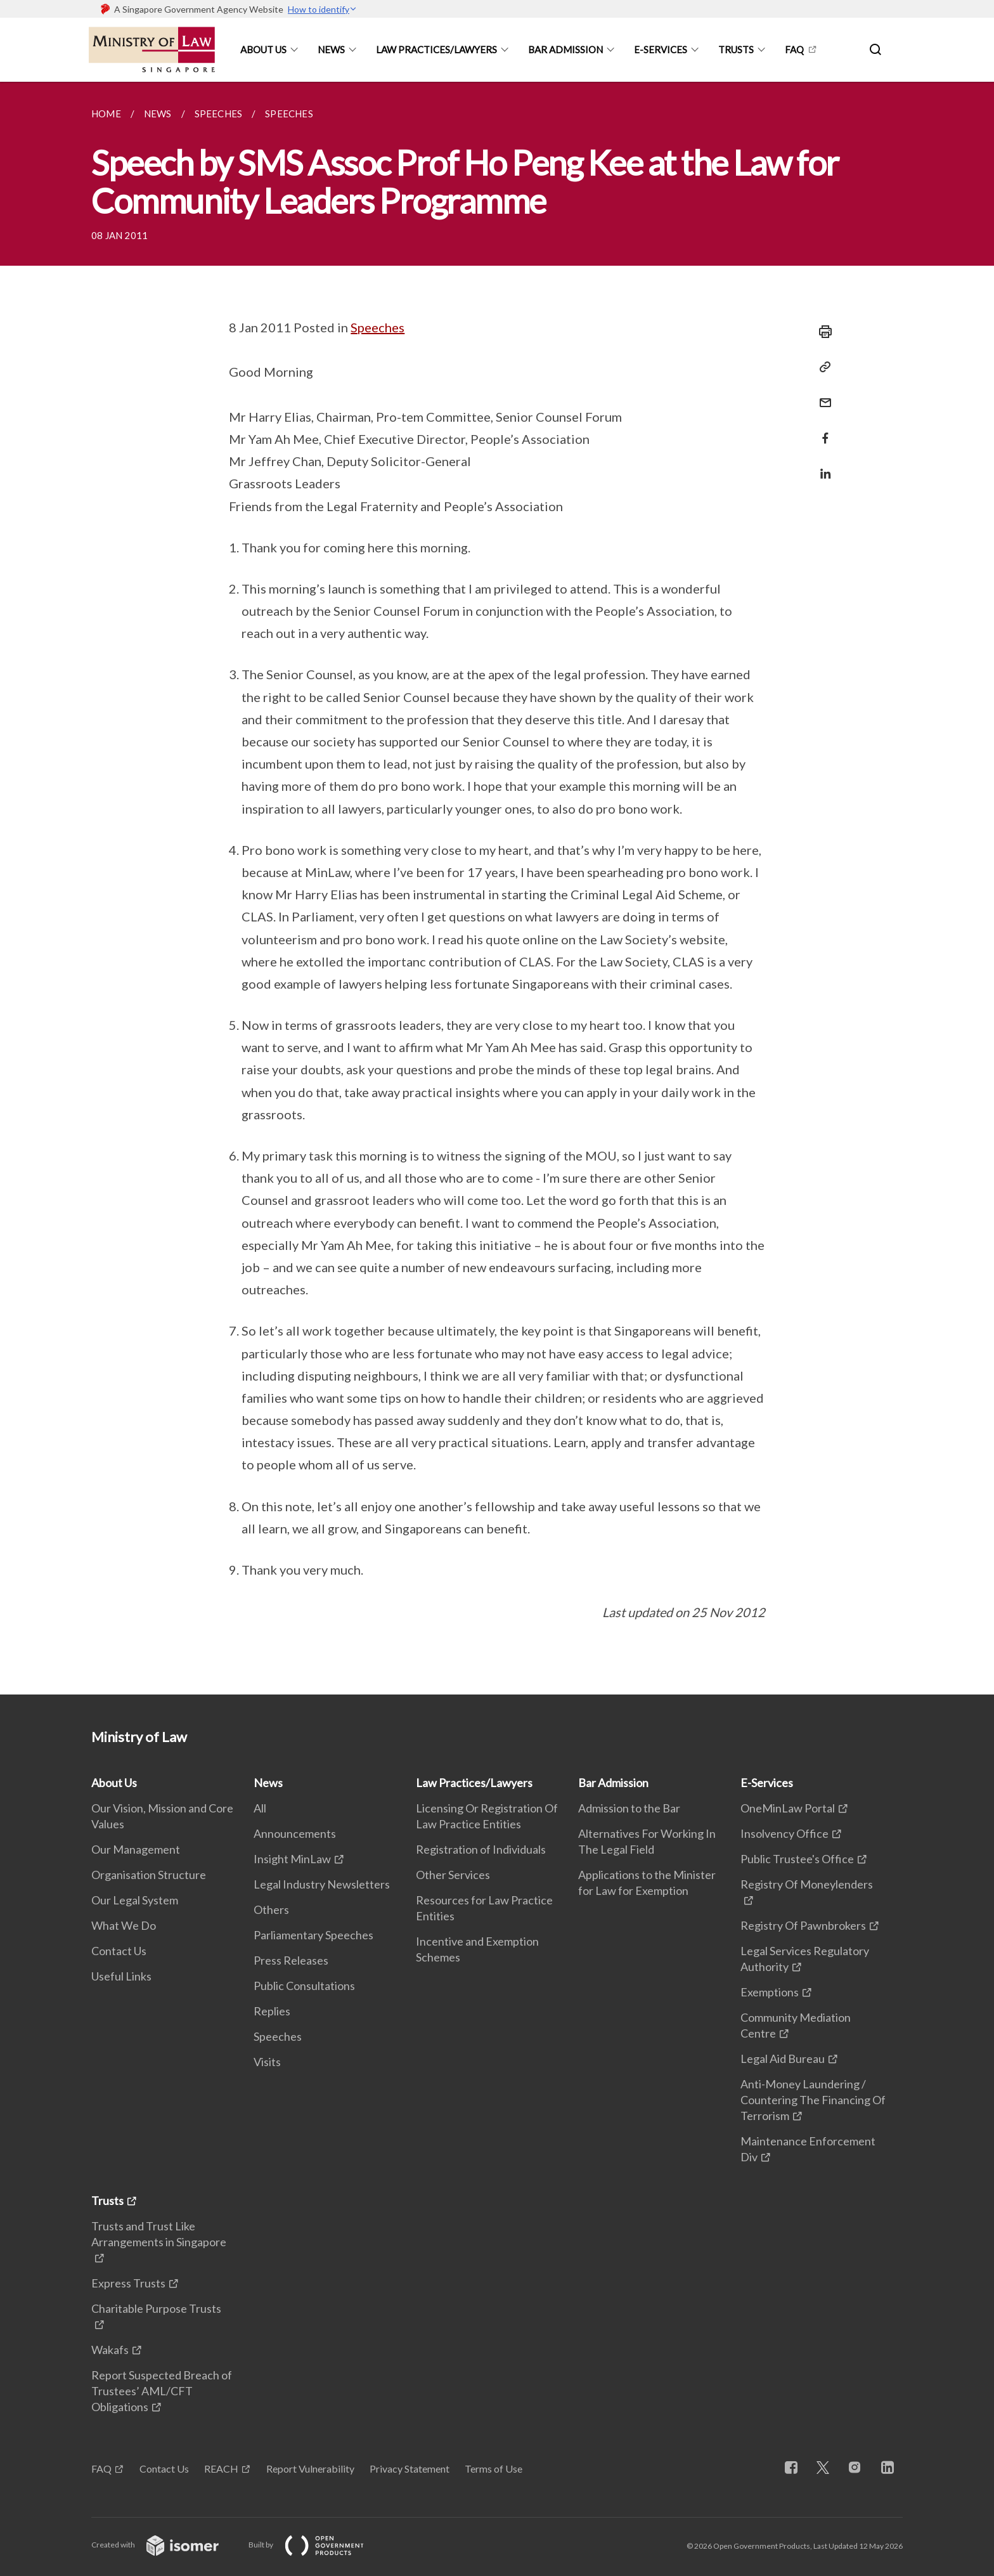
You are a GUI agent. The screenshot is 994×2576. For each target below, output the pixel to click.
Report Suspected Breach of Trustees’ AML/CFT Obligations (161, 2391)
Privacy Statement (409, 2468)
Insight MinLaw (292, 1859)
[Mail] (822, 395)
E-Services (660, 49)
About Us (263, 49)
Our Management (135, 1849)
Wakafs (110, 2350)
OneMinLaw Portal (787, 1808)
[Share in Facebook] (822, 430)
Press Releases (291, 1960)
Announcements (295, 1833)
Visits (267, 2062)
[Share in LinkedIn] (822, 466)
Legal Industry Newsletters (322, 1884)
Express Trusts (128, 2283)
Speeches (377, 327)
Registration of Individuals (481, 1849)
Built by (316, 2544)
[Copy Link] (822, 367)
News (331, 49)
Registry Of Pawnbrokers (803, 1925)
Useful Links (121, 1976)
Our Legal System (134, 1900)
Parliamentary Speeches (313, 1935)
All (260, 1808)
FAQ (794, 49)
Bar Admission (565, 49)
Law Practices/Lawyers (436, 49)
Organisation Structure (148, 1875)
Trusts (736, 49)
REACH (221, 2468)
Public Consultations (304, 1986)
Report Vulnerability (310, 2468)
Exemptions (769, 1992)
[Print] (822, 331)
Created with (165, 2544)
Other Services (453, 1875)
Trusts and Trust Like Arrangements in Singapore (158, 2234)
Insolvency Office (784, 1833)
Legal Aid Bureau (782, 2058)
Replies (272, 2011)
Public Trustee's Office (797, 1859)
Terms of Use (493, 2468)
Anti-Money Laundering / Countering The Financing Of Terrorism (813, 2100)
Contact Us (118, 1951)
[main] (497, 888)
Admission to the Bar (629, 1808)
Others (271, 1909)
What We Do (123, 1925)
